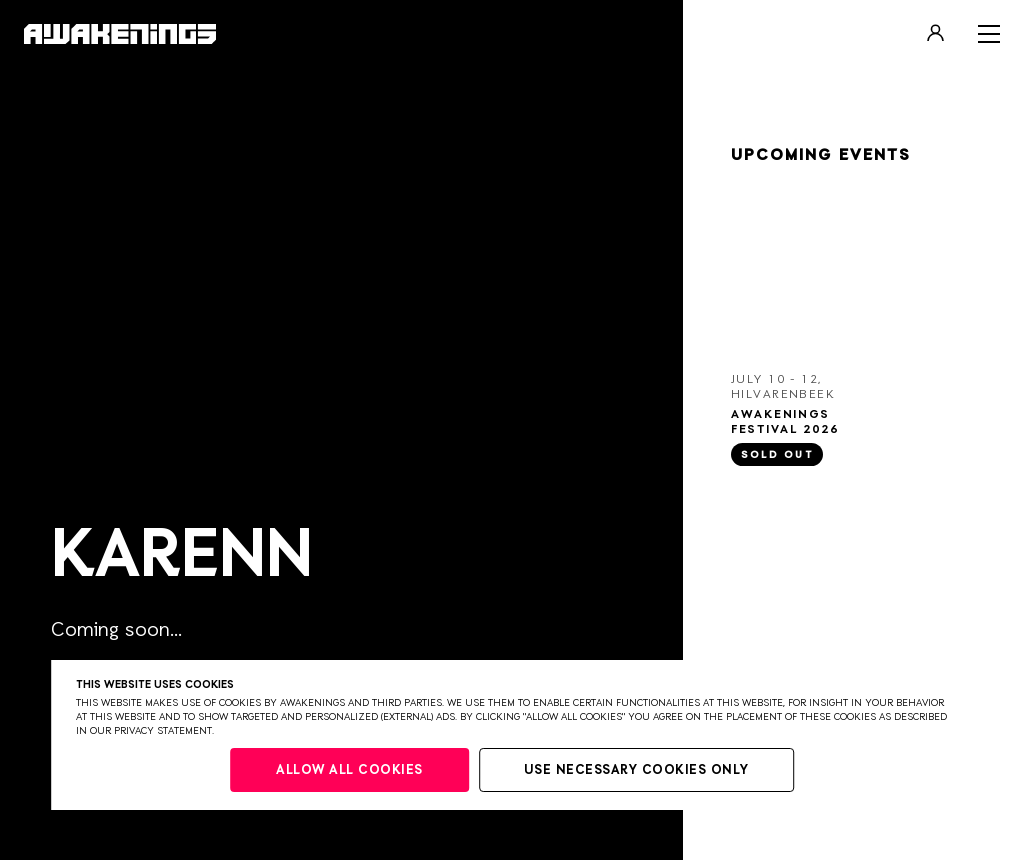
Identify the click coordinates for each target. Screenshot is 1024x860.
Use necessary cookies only (636, 770)
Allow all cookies (349, 770)
